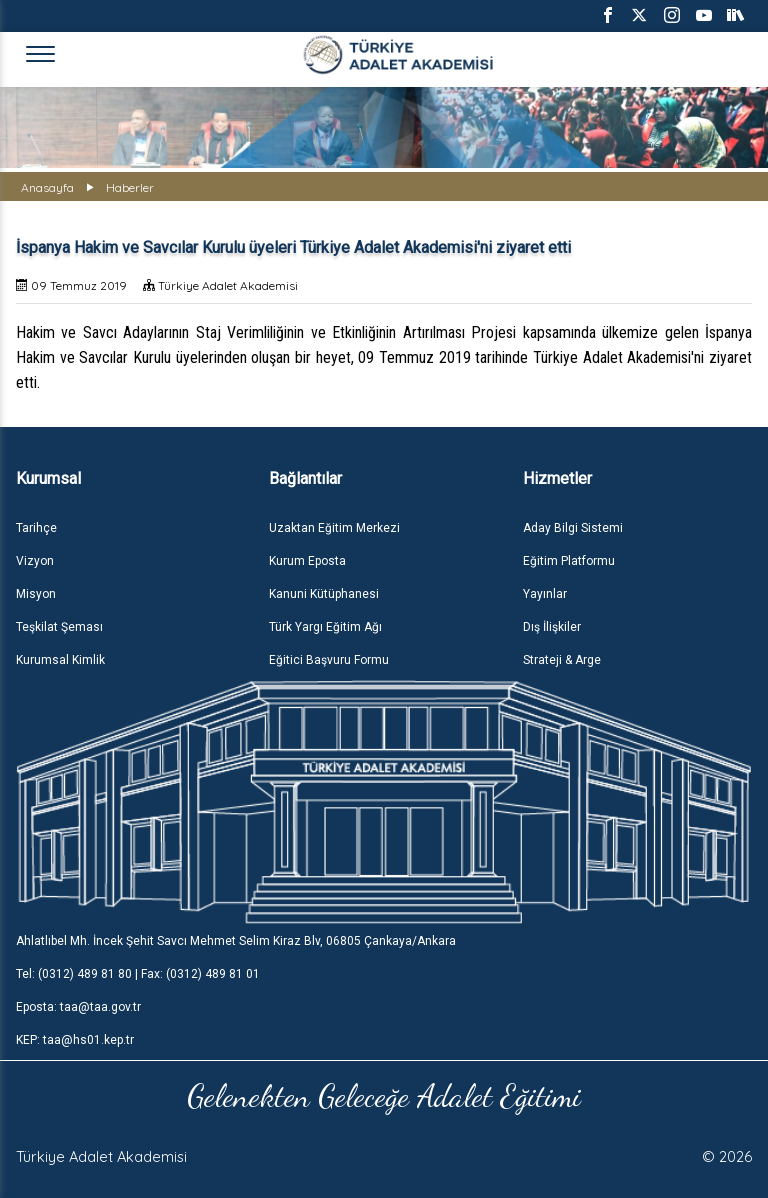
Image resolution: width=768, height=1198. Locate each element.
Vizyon (35, 561)
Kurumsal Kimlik (60, 660)
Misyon (36, 594)
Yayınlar (545, 594)
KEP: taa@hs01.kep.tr (75, 1040)
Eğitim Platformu (569, 561)
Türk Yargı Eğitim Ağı (325, 627)
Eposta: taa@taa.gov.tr (78, 1007)
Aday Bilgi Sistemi (573, 528)
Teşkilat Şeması (59, 627)
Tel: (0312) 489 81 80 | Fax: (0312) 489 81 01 (138, 974)
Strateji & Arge (562, 660)
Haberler (130, 187)
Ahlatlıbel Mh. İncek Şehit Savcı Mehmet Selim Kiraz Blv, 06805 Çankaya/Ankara (236, 941)
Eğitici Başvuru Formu (329, 660)
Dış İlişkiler (552, 627)
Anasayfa (47, 187)
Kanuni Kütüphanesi (324, 594)
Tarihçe (36, 528)
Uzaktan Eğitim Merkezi (334, 528)
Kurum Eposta (307, 561)
